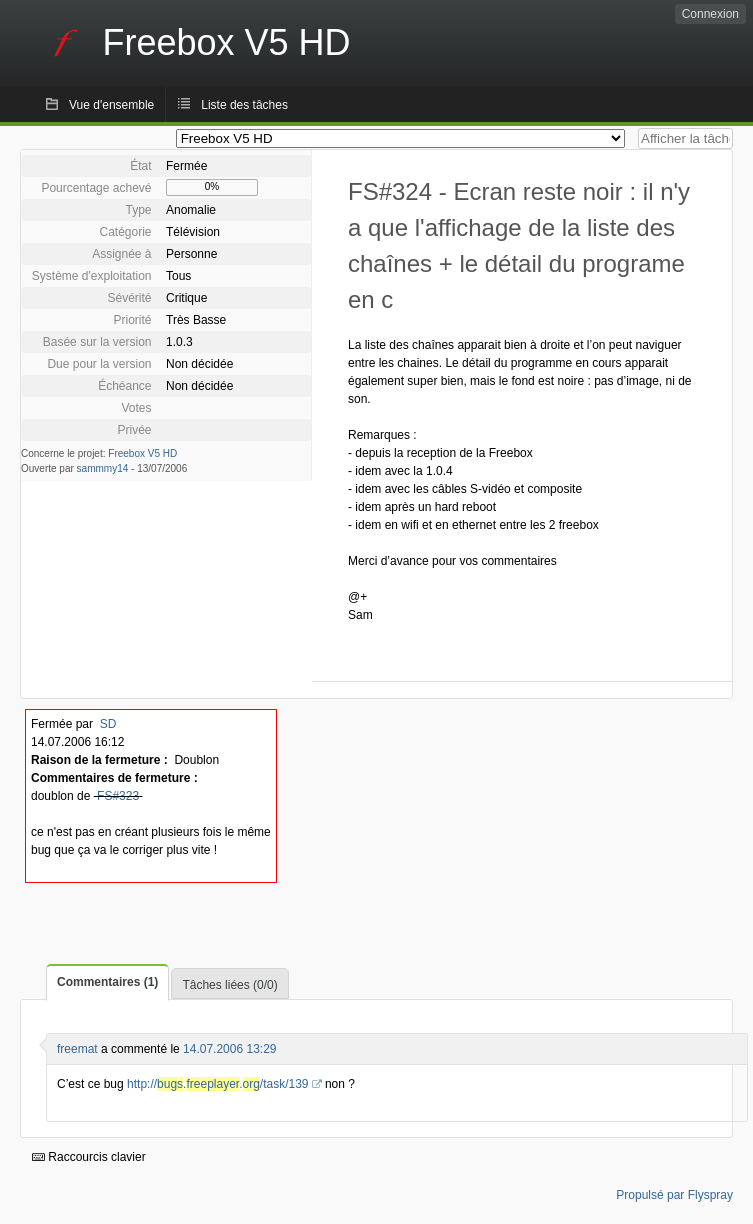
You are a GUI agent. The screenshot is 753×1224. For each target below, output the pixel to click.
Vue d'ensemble (111, 105)
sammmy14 (103, 468)
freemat (77, 1049)
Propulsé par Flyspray (674, 1195)
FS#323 (118, 796)
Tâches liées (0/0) (229, 985)
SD (108, 724)
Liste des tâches (244, 105)
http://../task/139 (218, 1084)
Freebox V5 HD (142, 453)
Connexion (710, 14)
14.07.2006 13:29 (229, 1049)
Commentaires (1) (107, 982)
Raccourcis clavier (89, 1157)
